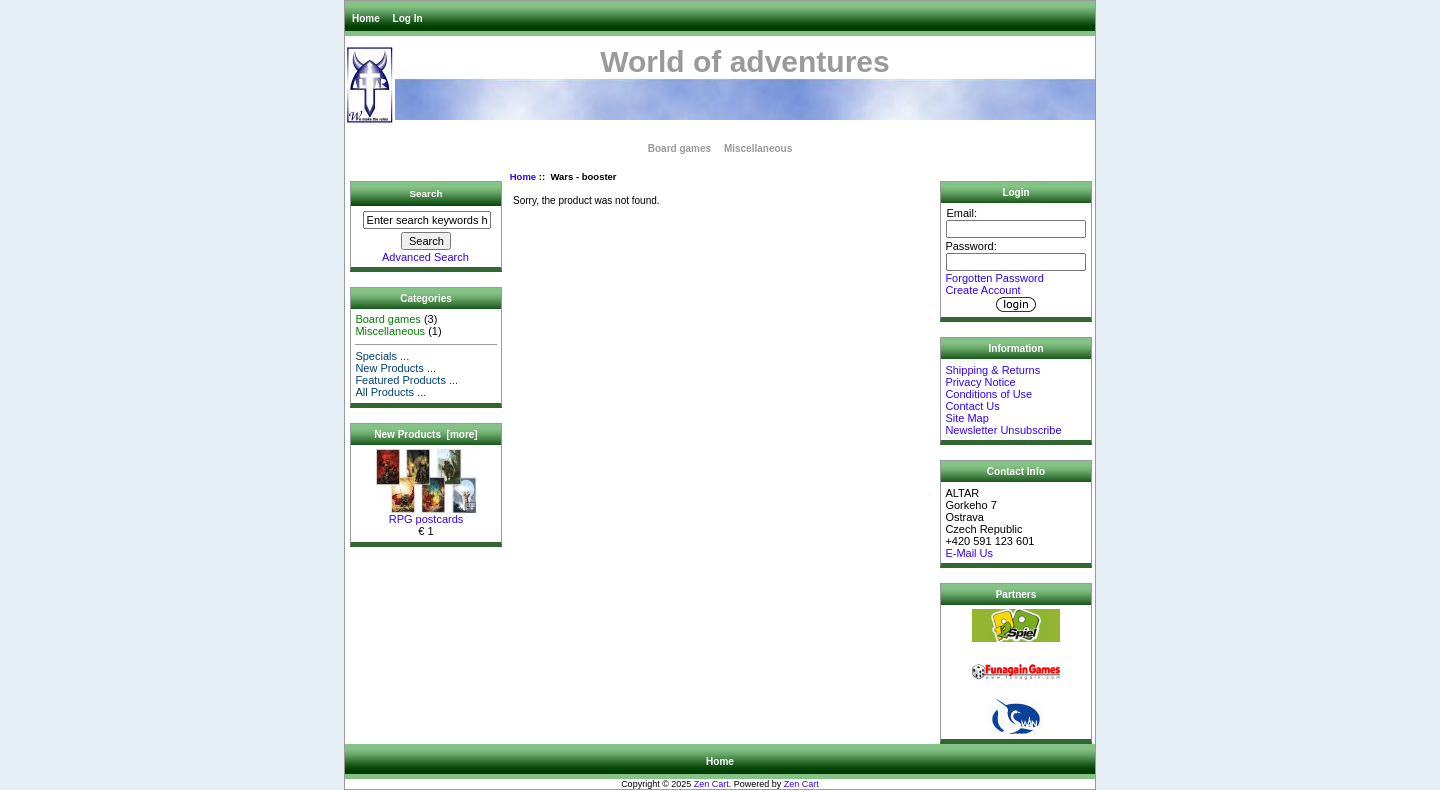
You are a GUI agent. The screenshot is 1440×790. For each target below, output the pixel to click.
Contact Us (972, 406)
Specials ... (382, 356)
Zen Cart (711, 784)
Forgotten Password (994, 278)
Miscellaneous (758, 148)
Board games (679, 148)
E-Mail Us (969, 553)
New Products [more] (425, 434)
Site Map (966, 418)
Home (366, 18)
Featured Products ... (406, 380)
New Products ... (395, 368)
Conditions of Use (988, 394)
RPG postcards (426, 514)
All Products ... (390, 392)
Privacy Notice (980, 382)
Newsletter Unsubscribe (1003, 430)
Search (426, 193)
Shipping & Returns (992, 370)
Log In (408, 18)
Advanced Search (425, 257)
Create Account (982, 290)
